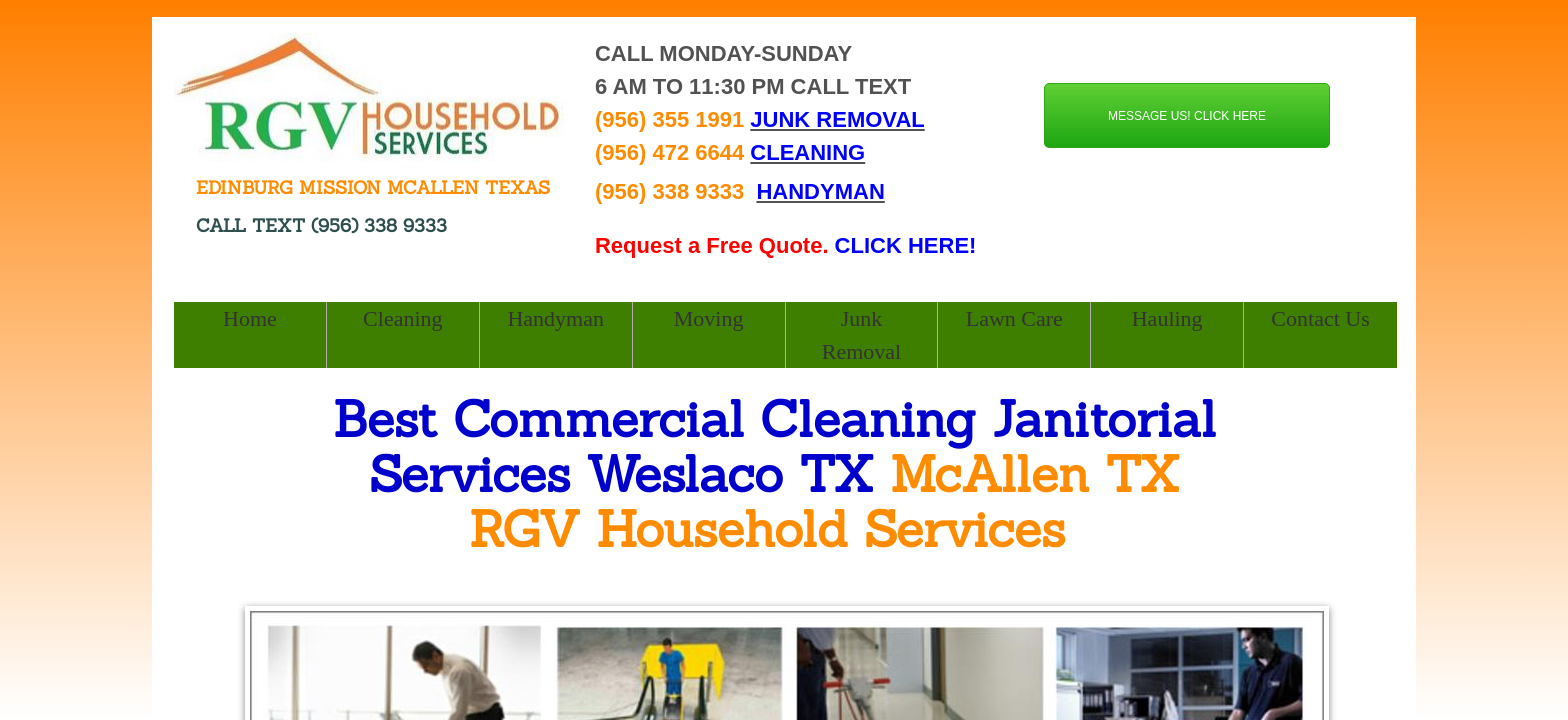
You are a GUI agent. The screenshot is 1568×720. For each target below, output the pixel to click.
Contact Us (1320, 318)
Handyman (555, 318)
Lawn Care (1014, 318)
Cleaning (402, 318)
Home (250, 318)
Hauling (1167, 318)
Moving (709, 318)
